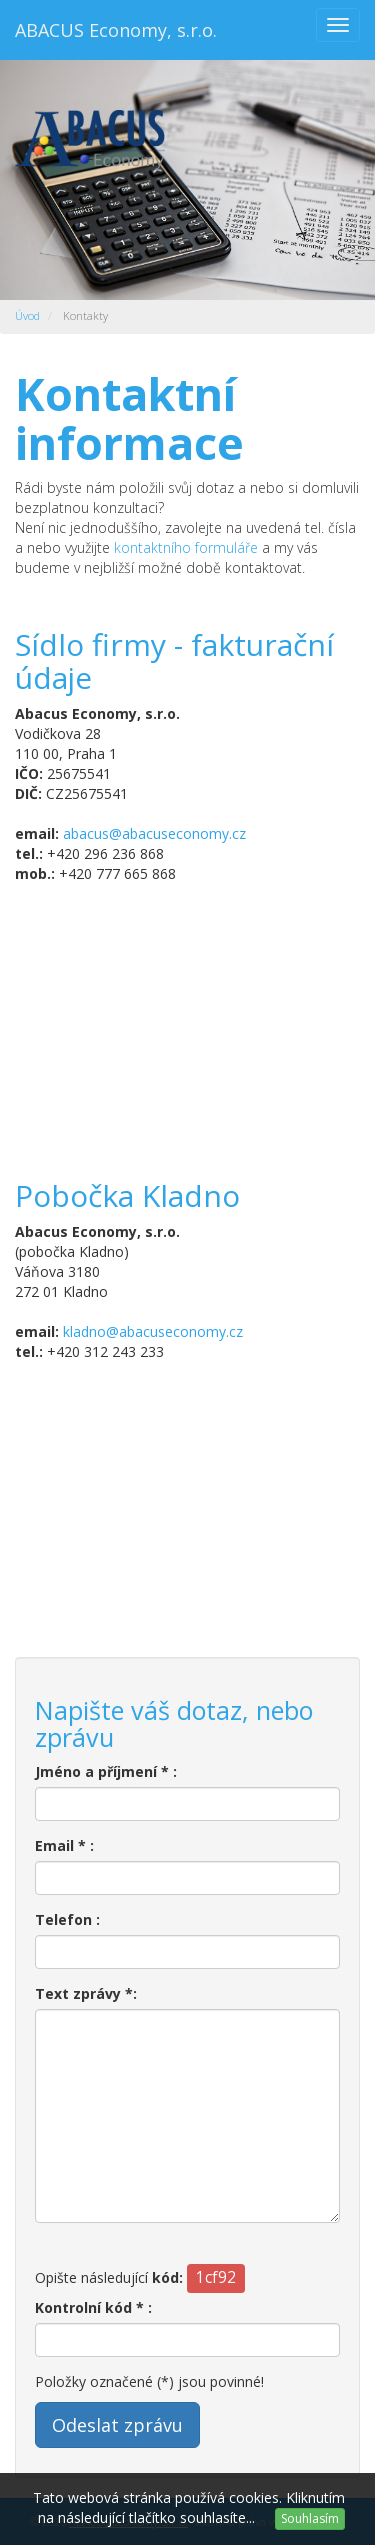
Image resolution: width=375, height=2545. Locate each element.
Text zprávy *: (86, 1993)
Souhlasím (310, 2518)
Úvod (27, 315)
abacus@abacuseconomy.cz (154, 833)
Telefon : (67, 1919)
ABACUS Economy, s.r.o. (116, 30)
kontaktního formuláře (186, 547)
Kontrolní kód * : (93, 2307)
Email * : (64, 1845)
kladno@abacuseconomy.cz (153, 1331)
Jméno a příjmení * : (106, 1771)
